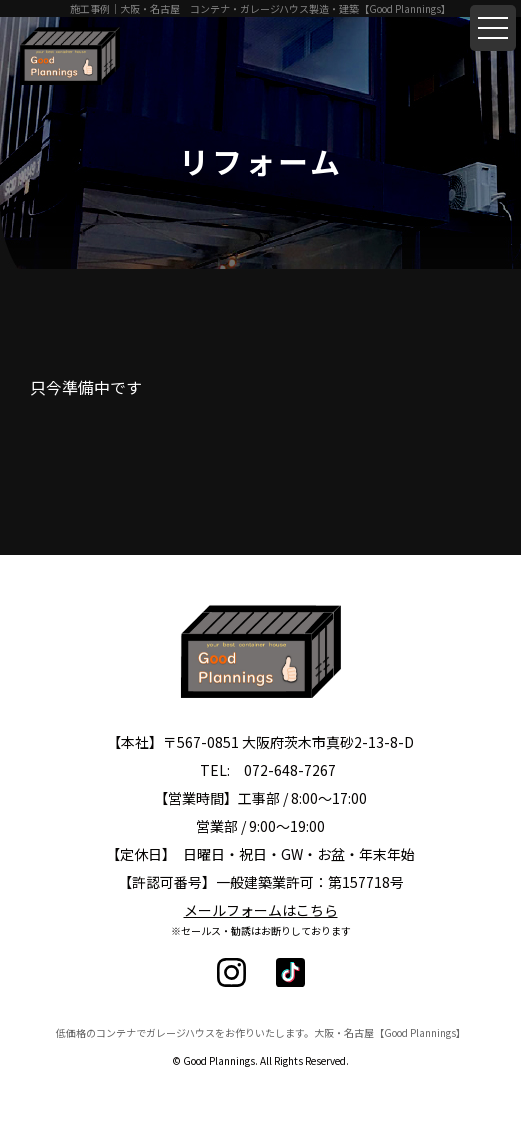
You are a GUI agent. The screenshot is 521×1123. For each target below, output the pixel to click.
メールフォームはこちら (261, 910)
